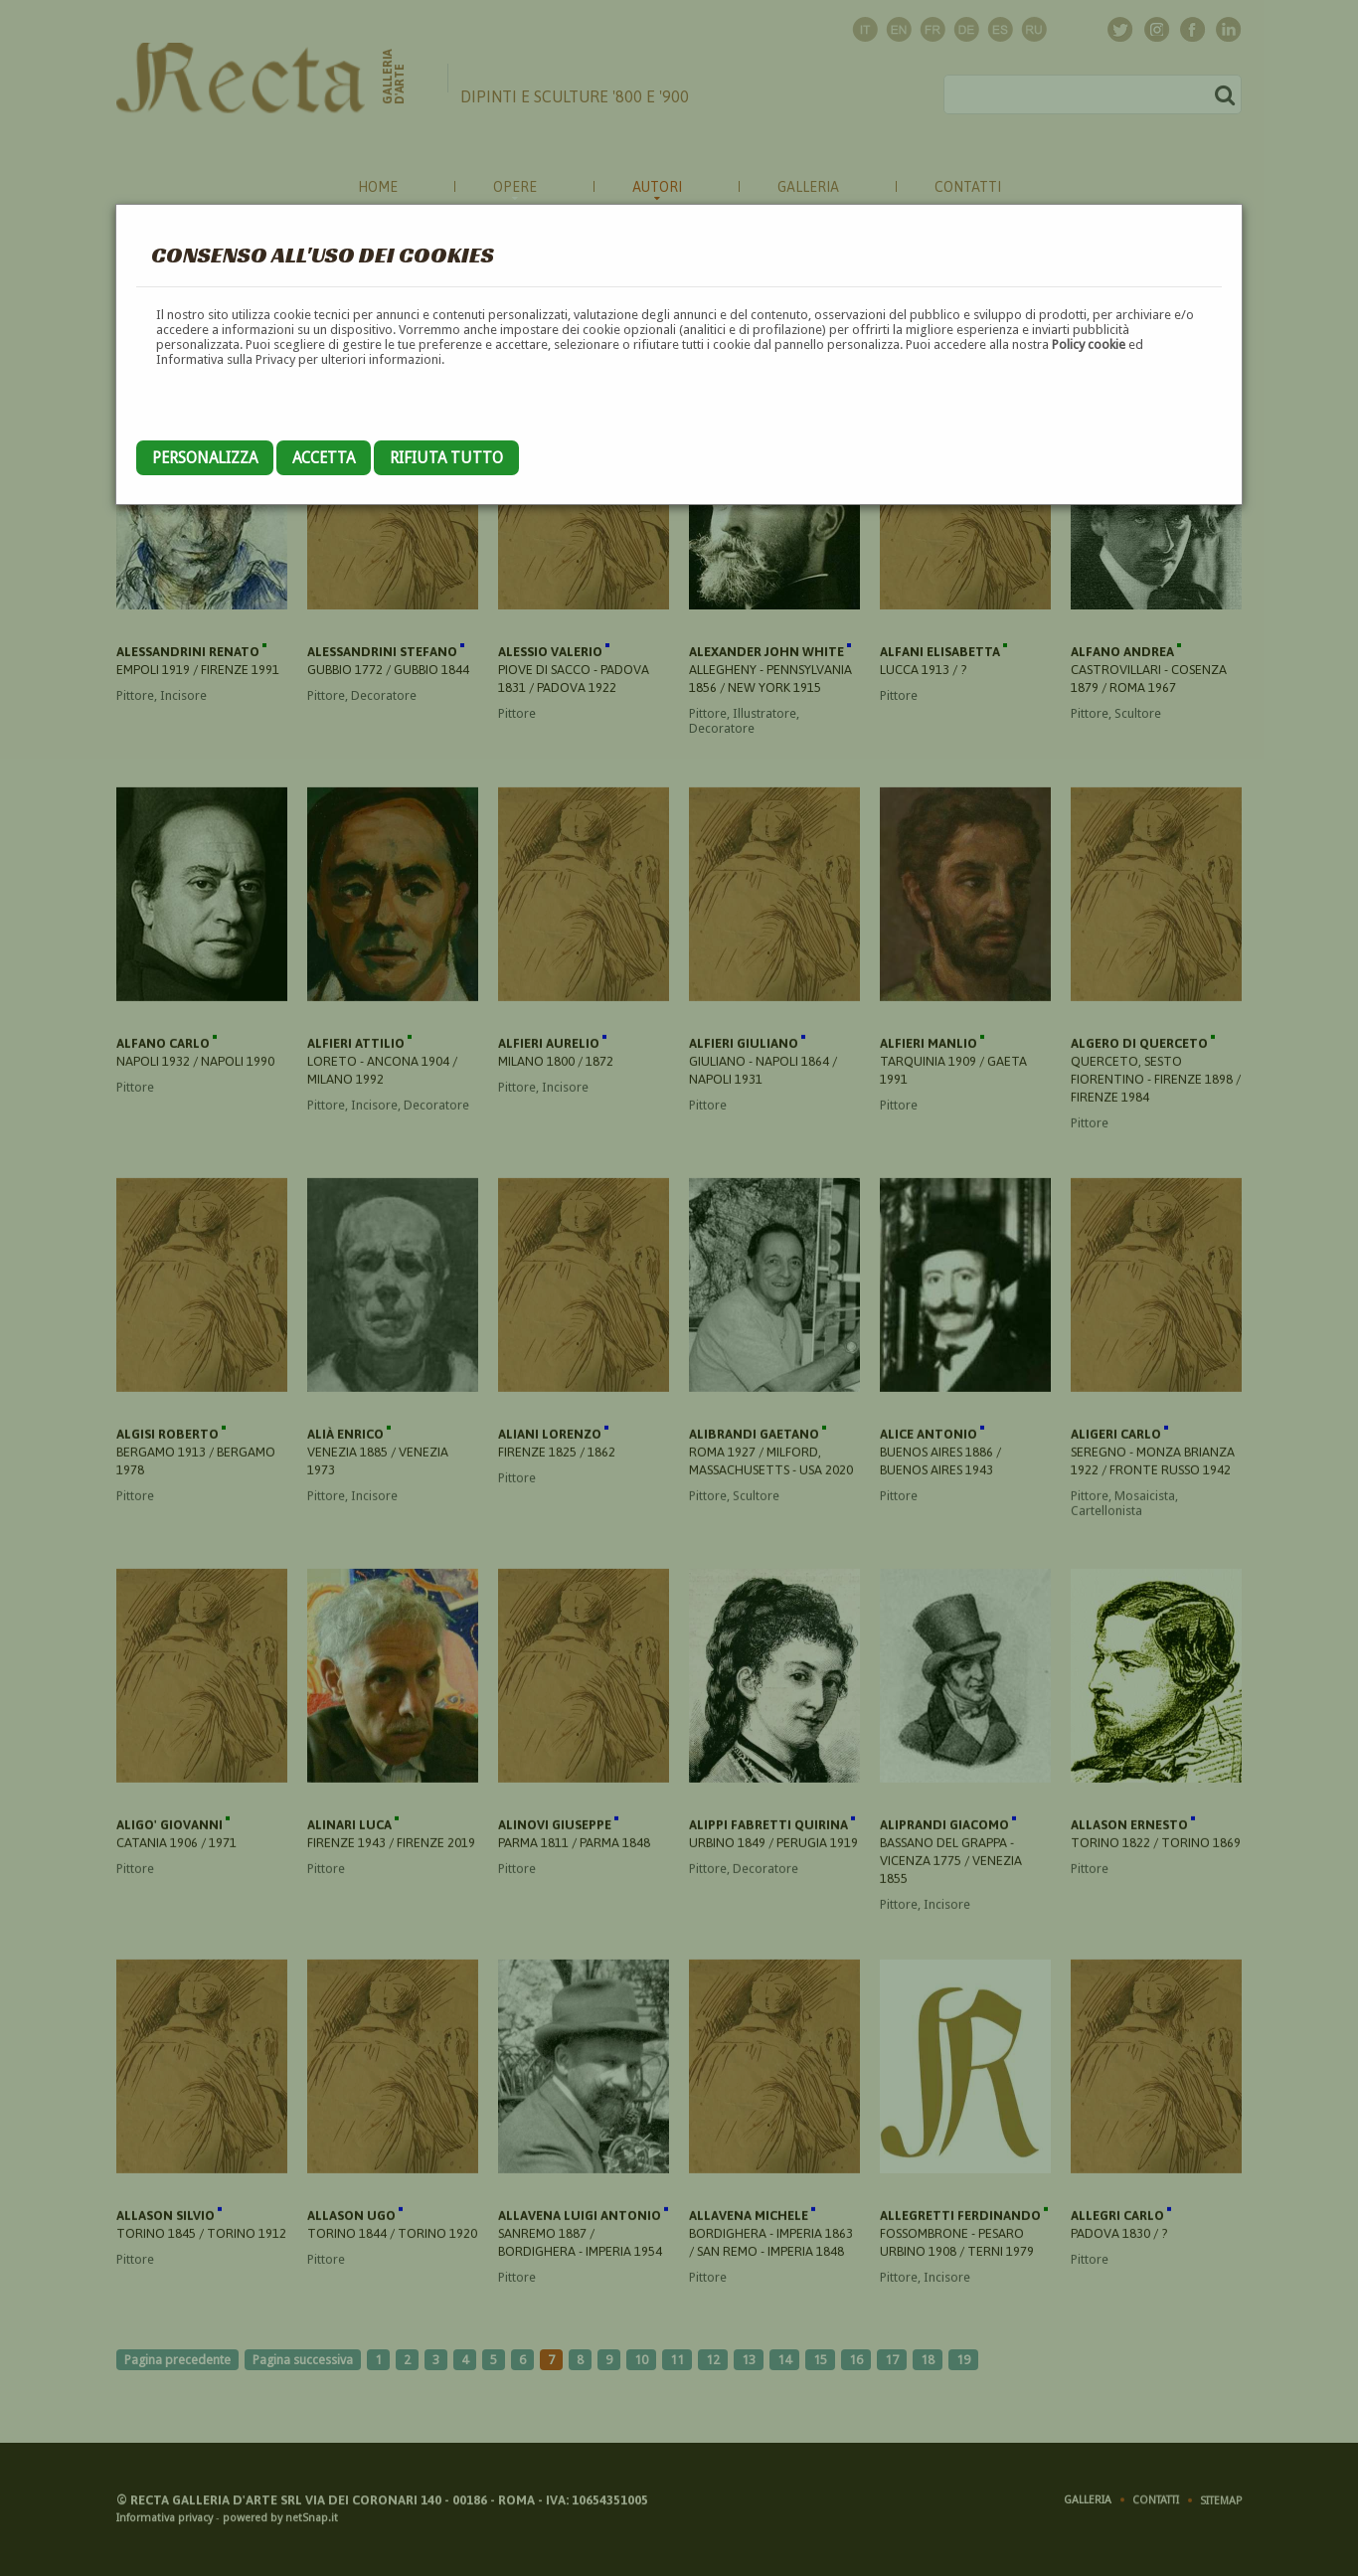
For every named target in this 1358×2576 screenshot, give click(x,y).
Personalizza (204, 457)
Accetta (323, 457)
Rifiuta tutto (446, 457)
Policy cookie (1088, 344)
